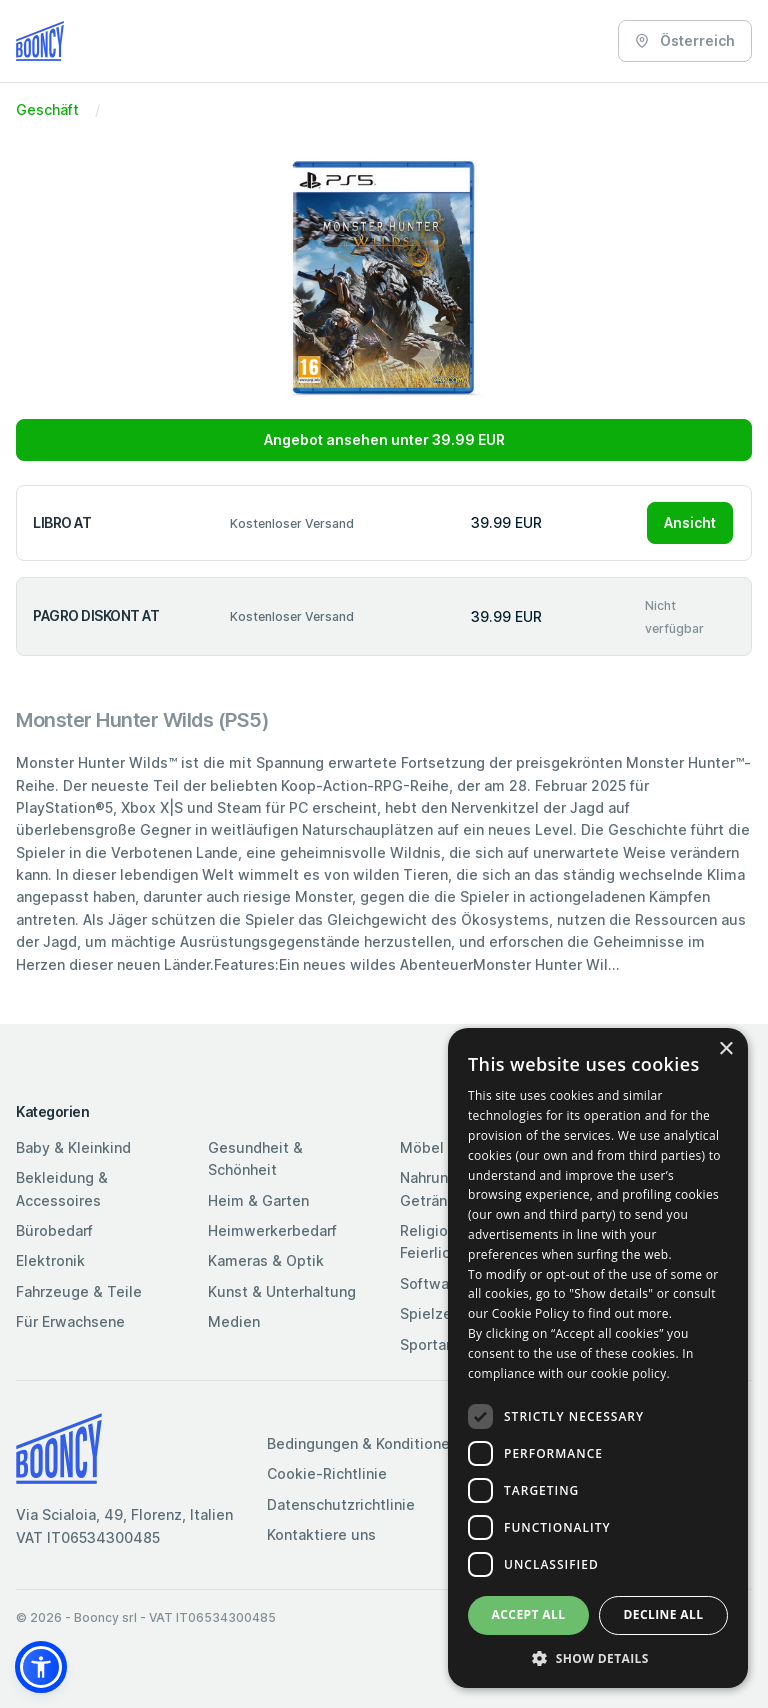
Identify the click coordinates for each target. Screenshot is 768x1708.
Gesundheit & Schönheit (255, 1158)
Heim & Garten (258, 1200)
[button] (41, 1667)
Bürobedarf (54, 1230)
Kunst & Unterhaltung (282, 1291)
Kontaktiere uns (321, 1534)
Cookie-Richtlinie (327, 1473)
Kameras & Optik (266, 1260)
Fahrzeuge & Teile (79, 1291)
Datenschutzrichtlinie (341, 1504)
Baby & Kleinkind (73, 1147)
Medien (234, 1321)
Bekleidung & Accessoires (62, 1188)
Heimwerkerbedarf (272, 1230)
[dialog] (598, 1358)
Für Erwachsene (70, 1321)
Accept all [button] (529, 1614)
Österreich (685, 40)
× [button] (725, 1049)
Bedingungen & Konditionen (362, 1443)
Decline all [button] (664, 1614)
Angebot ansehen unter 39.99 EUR (384, 439)
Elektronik (50, 1260)
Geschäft (47, 109)
